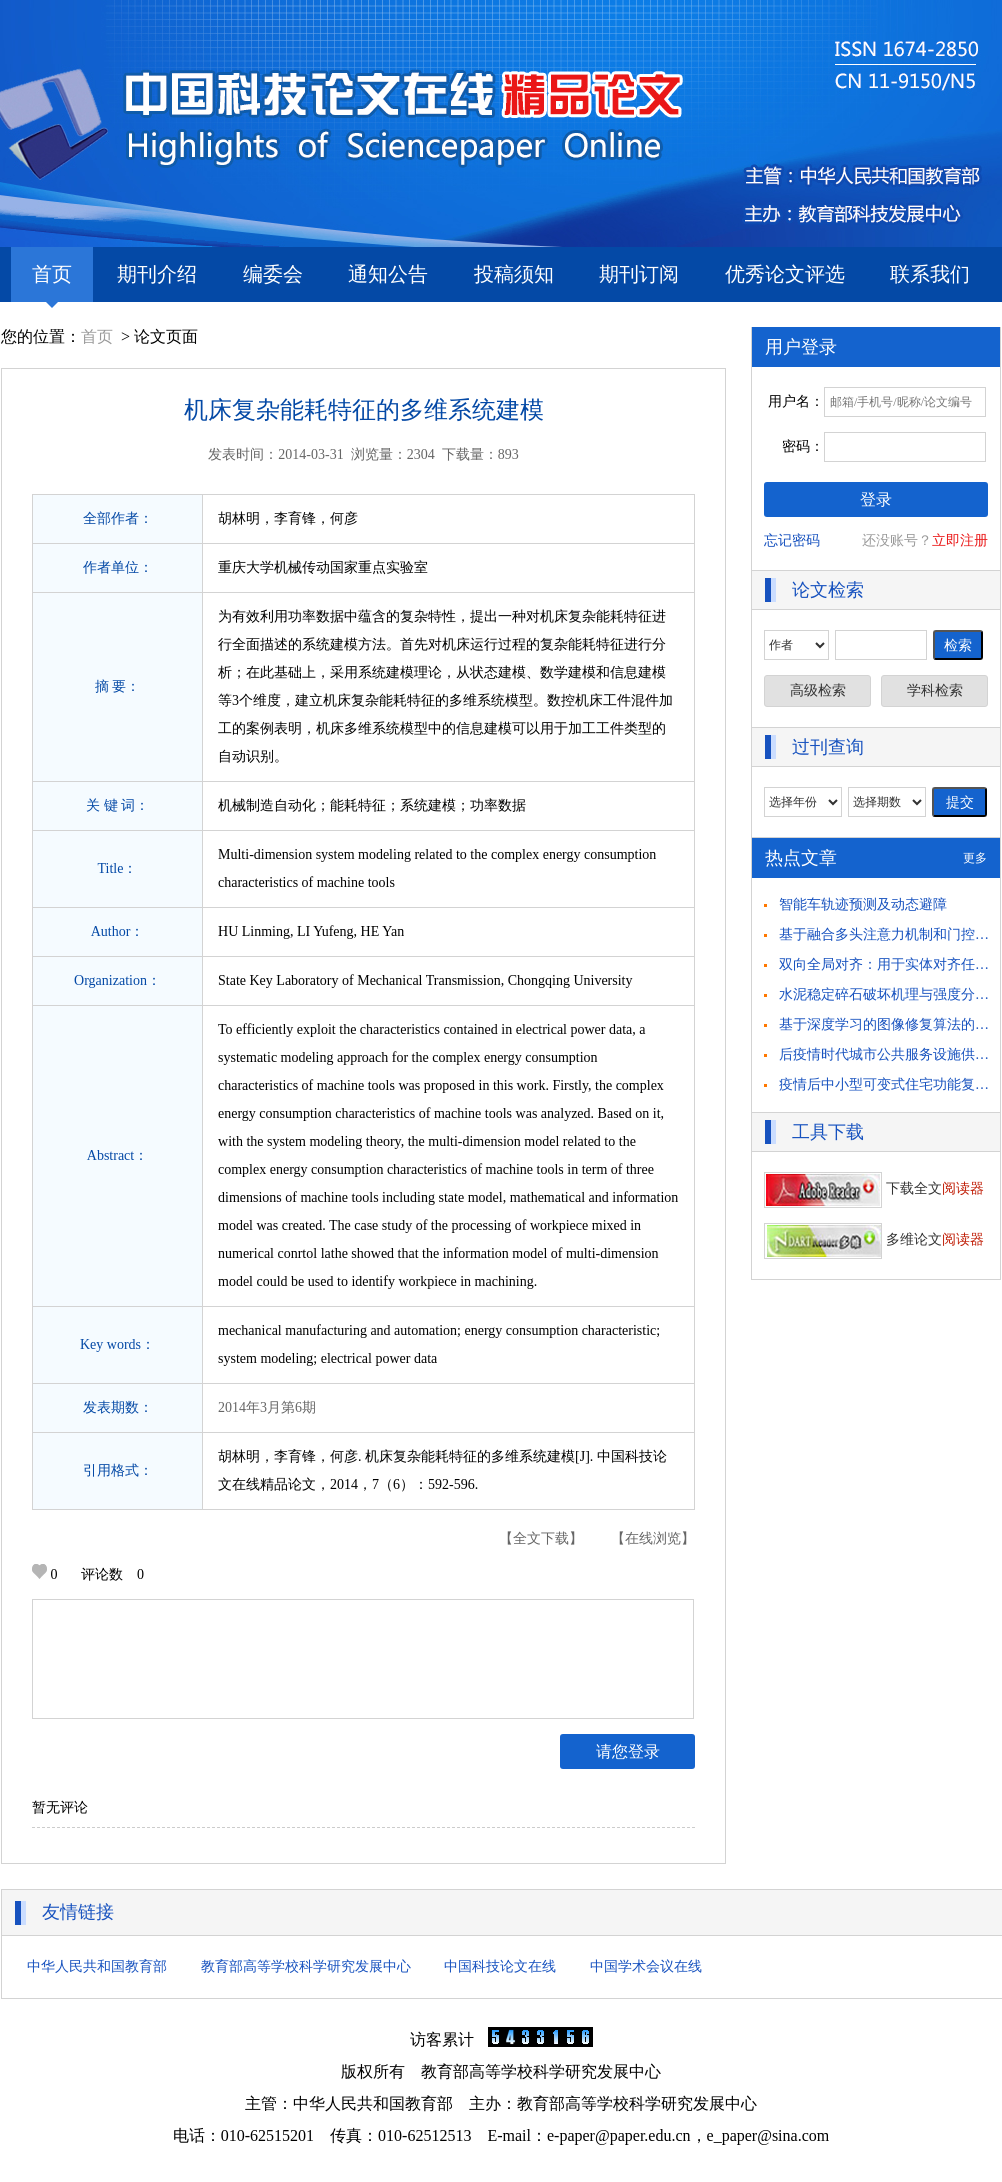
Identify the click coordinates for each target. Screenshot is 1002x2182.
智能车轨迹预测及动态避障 (863, 904)
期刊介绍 (157, 274)
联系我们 (930, 274)
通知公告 (388, 274)
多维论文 (874, 1239)
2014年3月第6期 (267, 1407)
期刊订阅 (639, 274)
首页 (52, 282)
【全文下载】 (541, 1538)
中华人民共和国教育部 (97, 1966)
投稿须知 (514, 274)
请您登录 (628, 1751)
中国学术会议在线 (646, 1966)
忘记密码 (792, 540)
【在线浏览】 (653, 1538)
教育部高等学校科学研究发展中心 (306, 1966)
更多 (975, 858)
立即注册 (960, 540)
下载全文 (874, 1188)
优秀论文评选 (785, 274)
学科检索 (935, 690)
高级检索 (818, 690)
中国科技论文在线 (500, 1966)
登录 (876, 499)
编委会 (273, 274)
